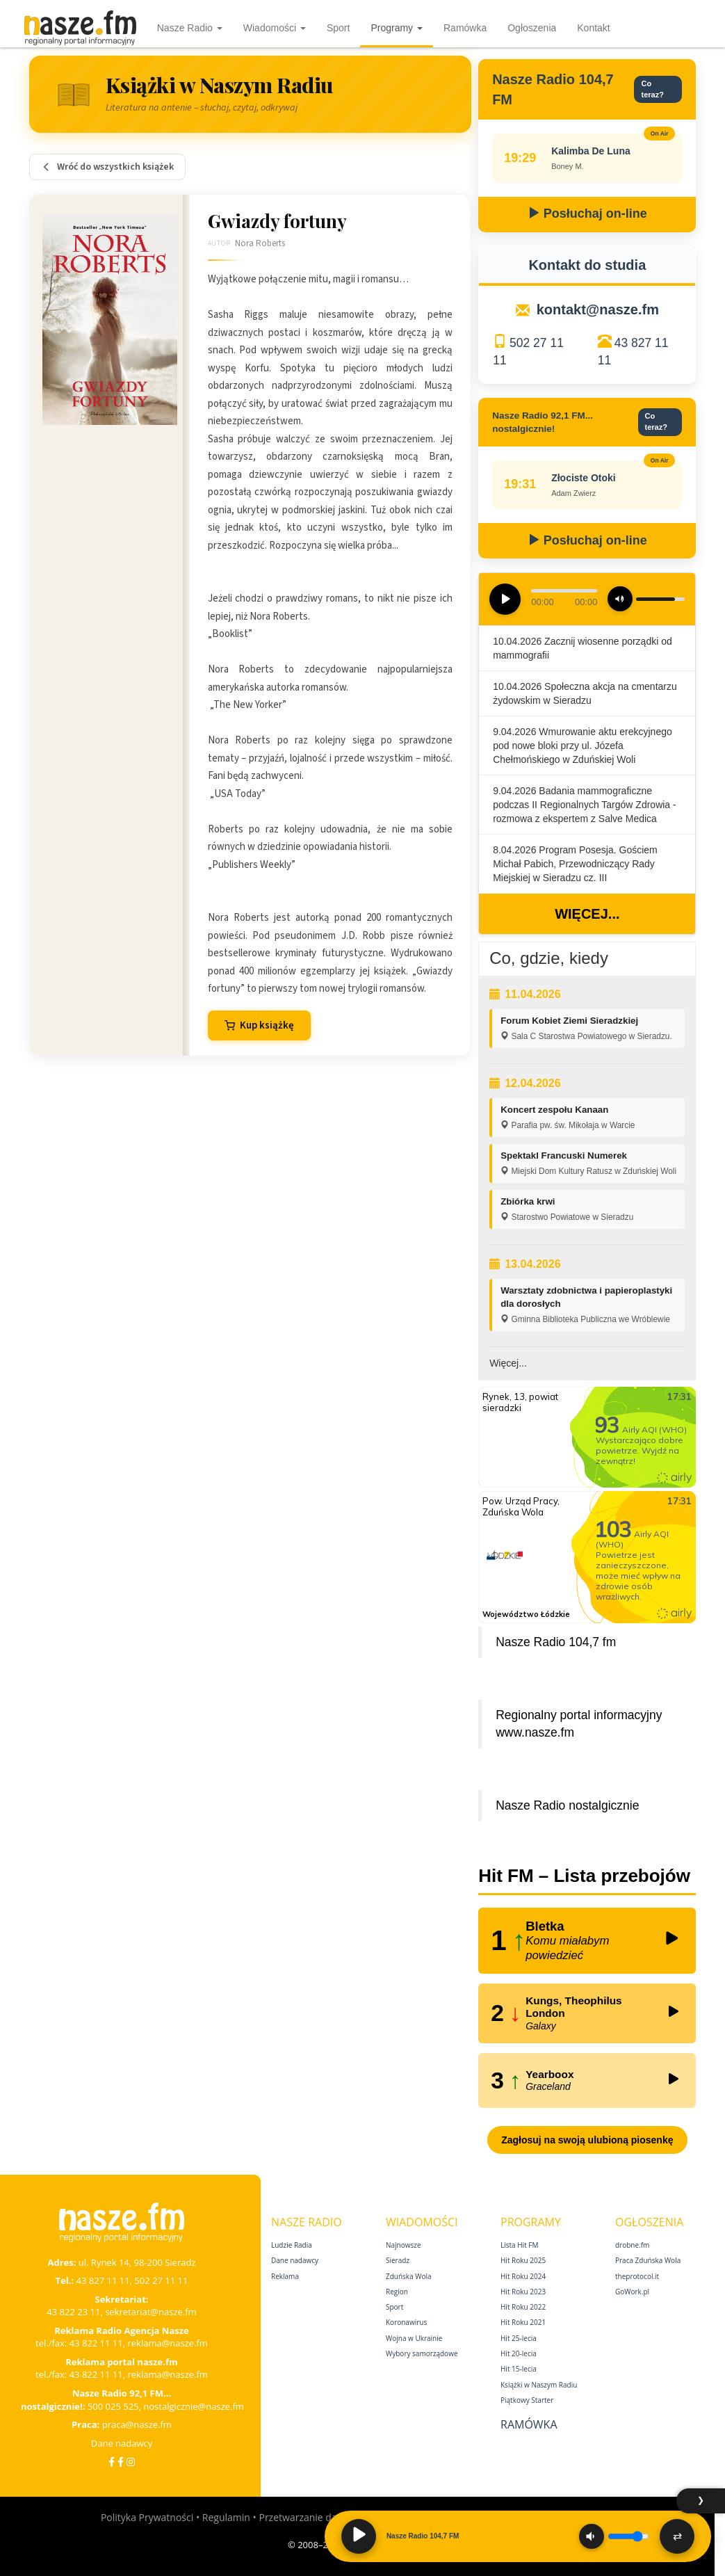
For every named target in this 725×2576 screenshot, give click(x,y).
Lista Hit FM (519, 2245)
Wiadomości (274, 27)
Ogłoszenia (531, 27)
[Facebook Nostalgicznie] (120, 2461)
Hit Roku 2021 (523, 2322)
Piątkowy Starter (526, 2400)
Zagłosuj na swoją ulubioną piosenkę (587, 2140)
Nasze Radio (189, 27)
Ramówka (465, 27)
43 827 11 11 (103, 2280)
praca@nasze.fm (137, 2424)
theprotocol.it (637, 2276)
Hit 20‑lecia (518, 2353)
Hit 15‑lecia (518, 2369)
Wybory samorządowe (422, 2353)
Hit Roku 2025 (523, 2260)
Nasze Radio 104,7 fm (556, 1642)
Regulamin (226, 2517)
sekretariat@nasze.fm (151, 2311)
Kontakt (593, 27)
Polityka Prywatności (147, 2517)
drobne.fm (632, 2245)
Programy (396, 27)
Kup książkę (259, 1025)
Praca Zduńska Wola (648, 2260)
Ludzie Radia (291, 2245)
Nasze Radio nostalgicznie (567, 1805)
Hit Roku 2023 (523, 2291)
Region (397, 2291)
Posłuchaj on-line (587, 213)
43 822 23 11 (73, 2311)
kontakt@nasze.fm (598, 309)
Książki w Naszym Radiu (538, 2385)
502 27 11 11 (161, 2280)
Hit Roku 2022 (523, 2307)
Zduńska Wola (409, 2276)
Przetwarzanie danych (308, 2517)
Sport (338, 27)
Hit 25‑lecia (518, 2338)
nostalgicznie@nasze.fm (193, 2406)
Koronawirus (406, 2322)
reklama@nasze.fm (167, 2343)
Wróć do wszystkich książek (107, 167)
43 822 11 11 (96, 2343)
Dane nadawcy (122, 2443)
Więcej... (587, 913)
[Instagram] (131, 2461)
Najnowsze (403, 2245)
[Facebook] (111, 2461)
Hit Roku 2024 (523, 2276)
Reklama (285, 2276)
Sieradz (397, 2260)
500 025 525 (113, 2406)
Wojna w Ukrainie (414, 2338)
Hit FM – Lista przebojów (584, 1875)
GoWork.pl (632, 2291)
